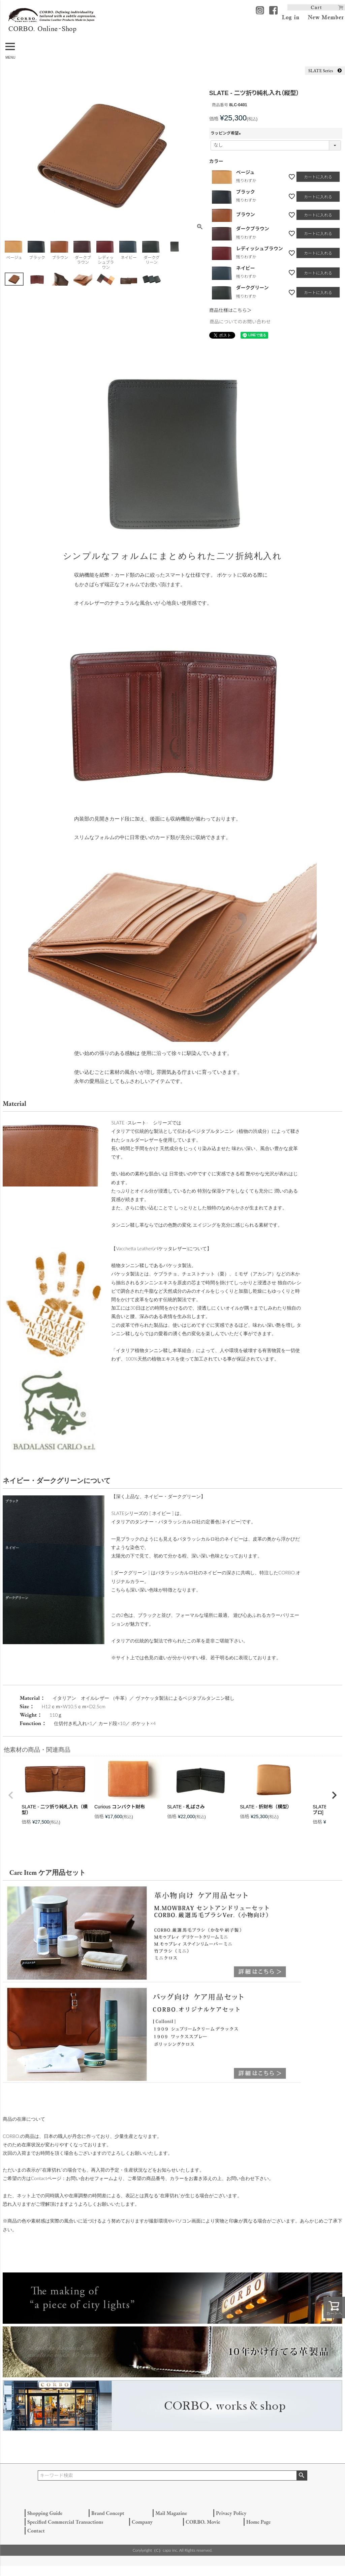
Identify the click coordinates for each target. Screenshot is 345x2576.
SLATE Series (325, 70)
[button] (11, 1795)
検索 (301, 2475)
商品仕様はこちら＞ (230, 310)
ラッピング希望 (227, 133)
